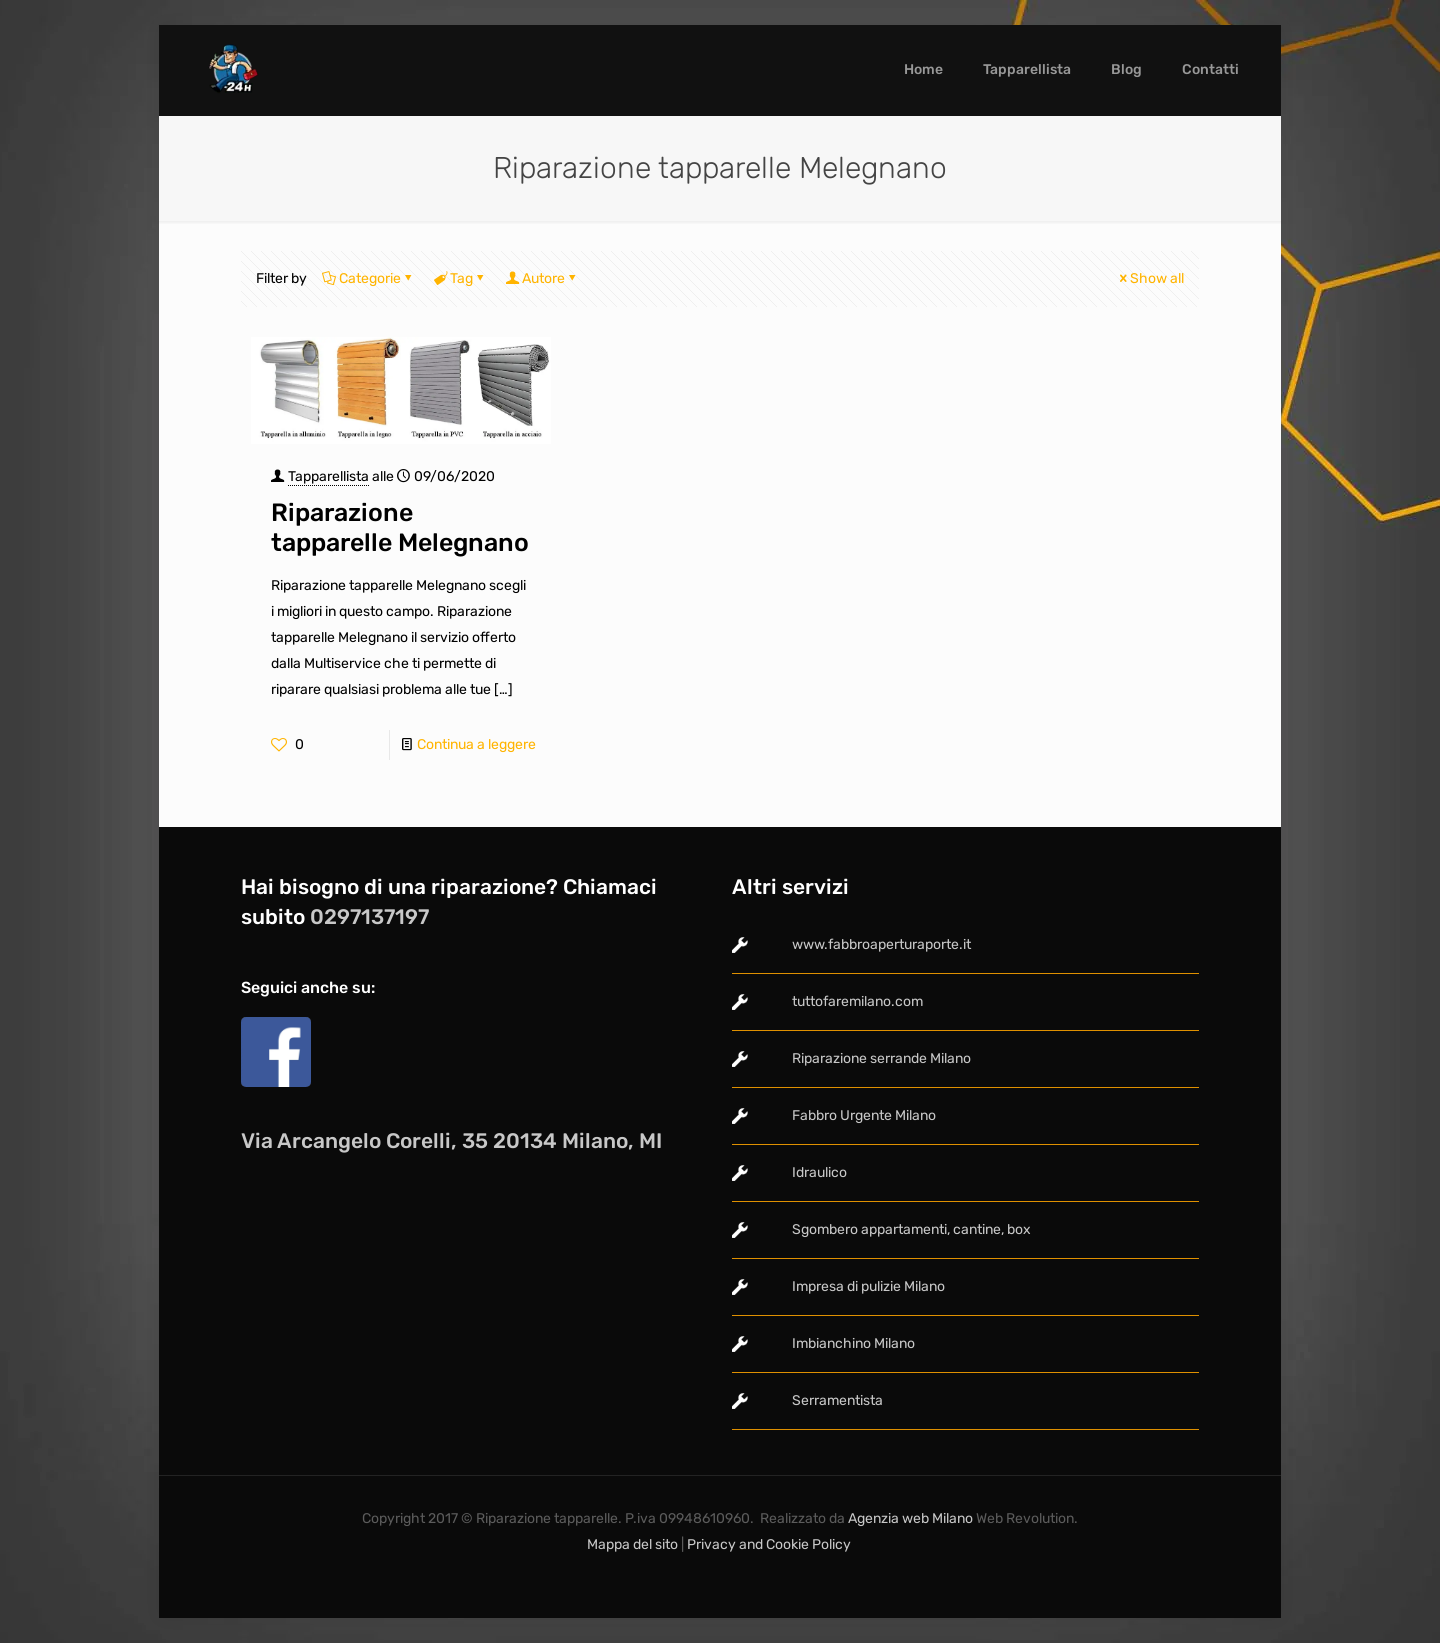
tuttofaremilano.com (857, 1001)
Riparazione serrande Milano (881, 1058)
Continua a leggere (476, 744)
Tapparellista (328, 476)
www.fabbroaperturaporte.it (881, 944)
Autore (542, 278)
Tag (460, 278)
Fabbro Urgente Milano (864, 1115)
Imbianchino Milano (853, 1343)
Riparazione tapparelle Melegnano (400, 527)
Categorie (368, 278)
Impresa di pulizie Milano (868, 1286)
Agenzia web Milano (909, 1518)
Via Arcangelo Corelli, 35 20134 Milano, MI (451, 1140)
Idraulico (819, 1172)
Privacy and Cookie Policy (770, 1544)
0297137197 (369, 916)
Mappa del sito (632, 1544)
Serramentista (837, 1400)
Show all (1150, 278)
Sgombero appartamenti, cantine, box (911, 1229)
